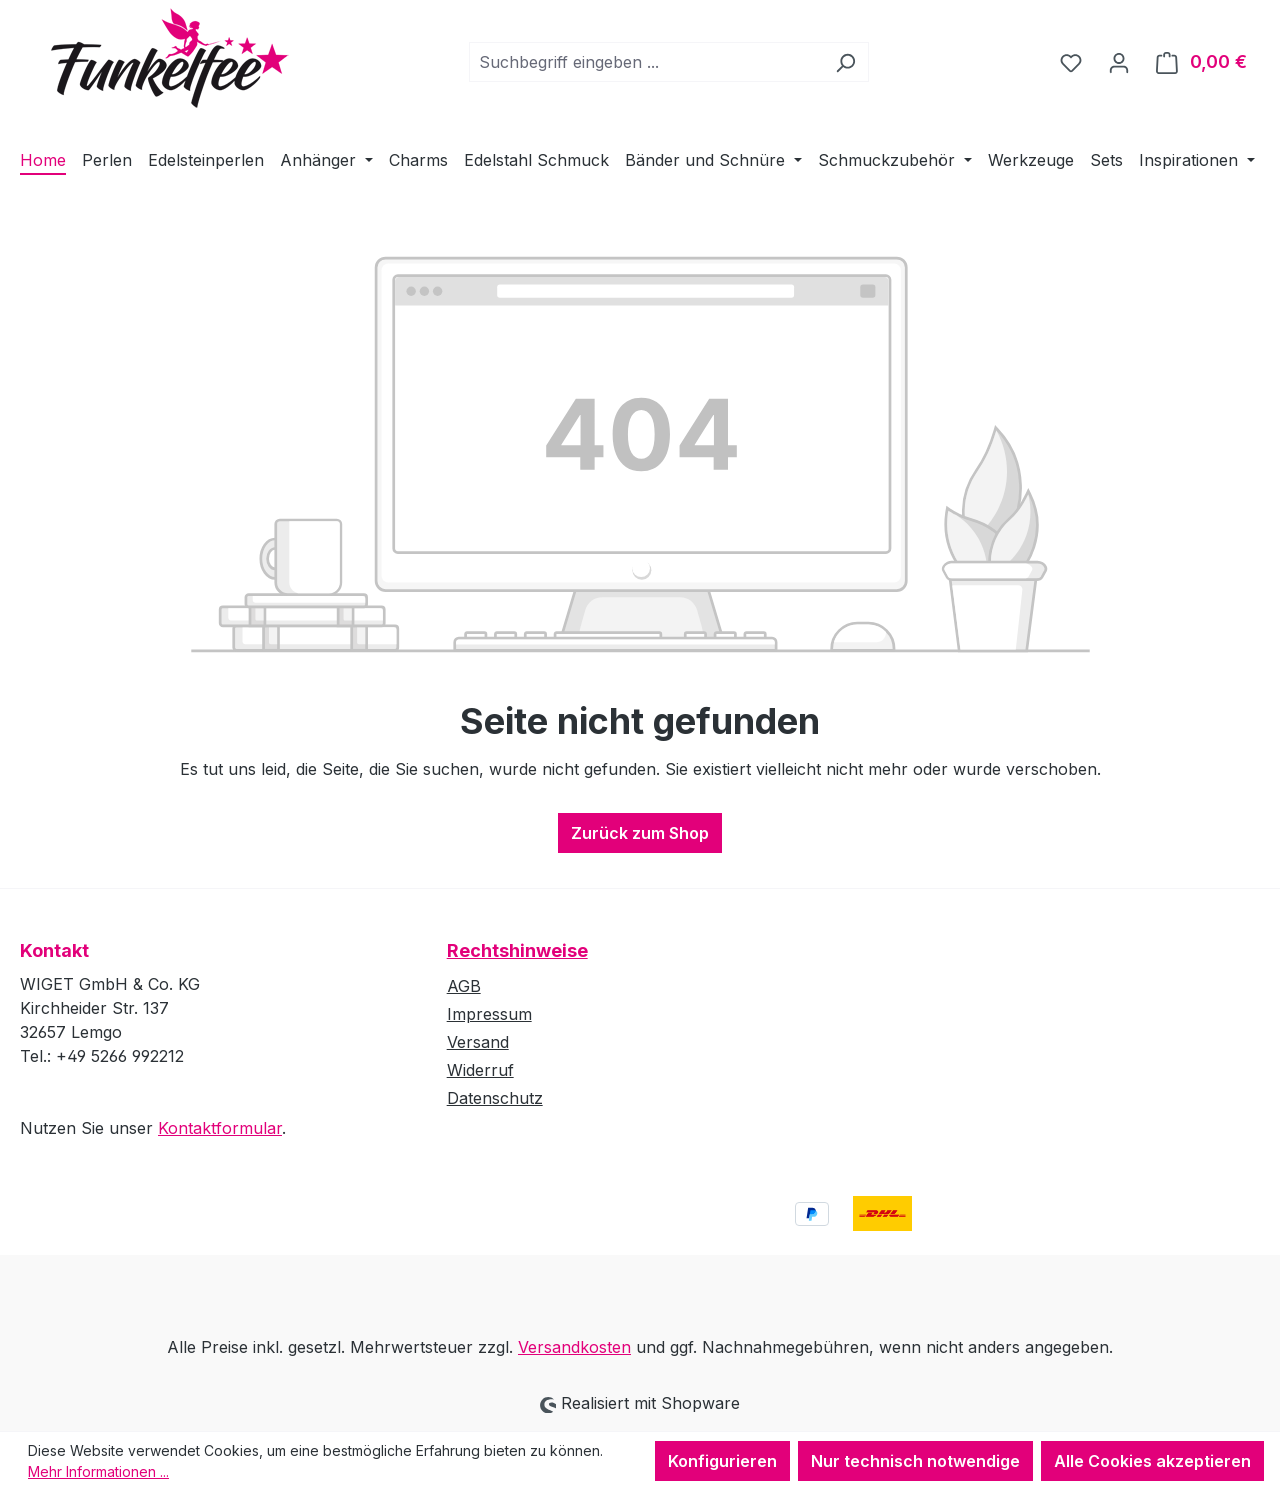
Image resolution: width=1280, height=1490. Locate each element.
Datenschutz (495, 1098)
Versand (478, 1042)
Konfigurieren (722, 1461)
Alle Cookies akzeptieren (1152, 1461)
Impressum (489, 1014)
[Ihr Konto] (1119, 62)
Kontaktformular (220, 1128)
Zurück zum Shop (640, 833)
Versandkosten (574, 1347)
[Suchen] (845, 62)
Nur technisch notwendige (915, 1461)
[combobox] (646, 62)
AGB (464, 986)
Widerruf (480, 1070)
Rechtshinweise (517, 950)
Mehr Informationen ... (98, 1471)
